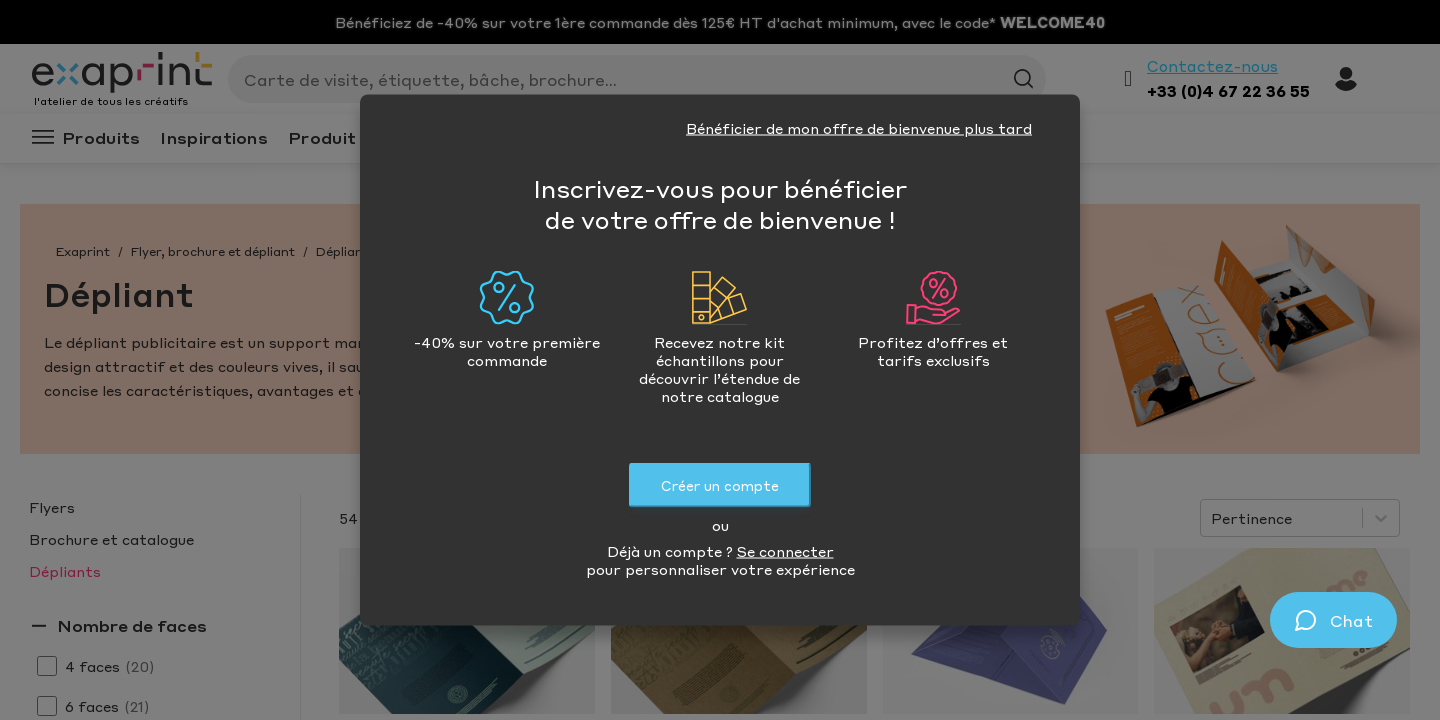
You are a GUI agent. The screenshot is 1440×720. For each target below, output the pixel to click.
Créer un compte (720, 485)
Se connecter (785, 551)
